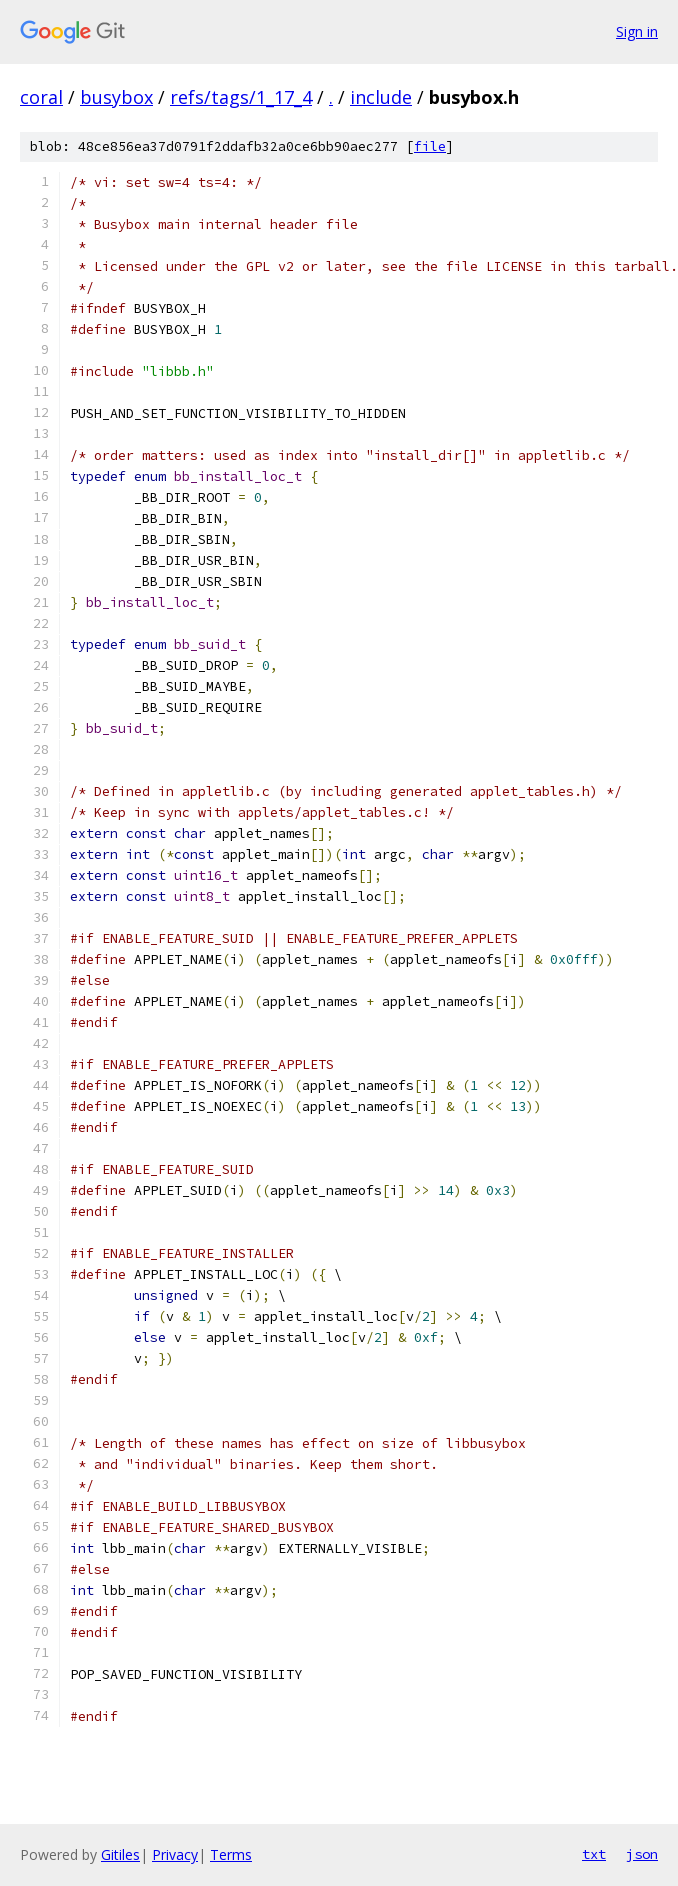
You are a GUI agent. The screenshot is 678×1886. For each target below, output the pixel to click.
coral (41, 97)
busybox (116, 97)
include (381, 97)
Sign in (637, 31)
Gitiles (120, 1854)
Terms (231, 1854)
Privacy (175, 1854)
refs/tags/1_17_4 (241, 97)
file (430, 146)
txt (594, 1854)
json (642, 1854)
